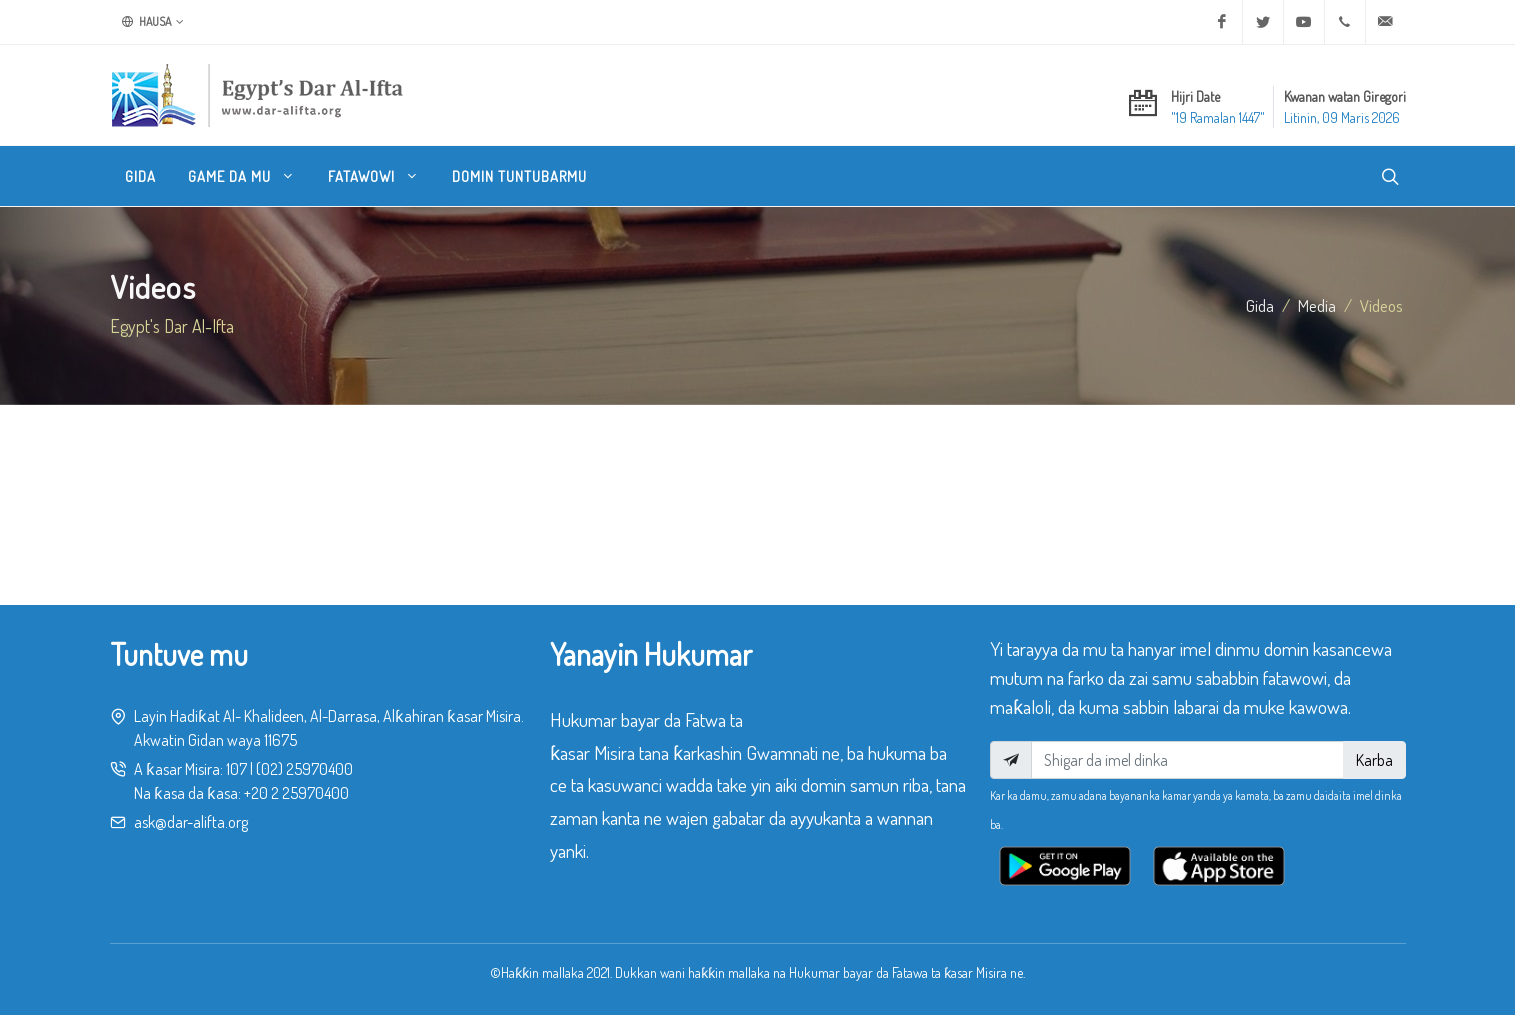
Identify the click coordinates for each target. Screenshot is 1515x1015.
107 (236, 769)
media (1317, 305)
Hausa (153, 22)
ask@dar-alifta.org (191, 822)
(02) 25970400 (304, 769)
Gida (1260, 305)
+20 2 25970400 (296, 793)
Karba (1374, 760)
